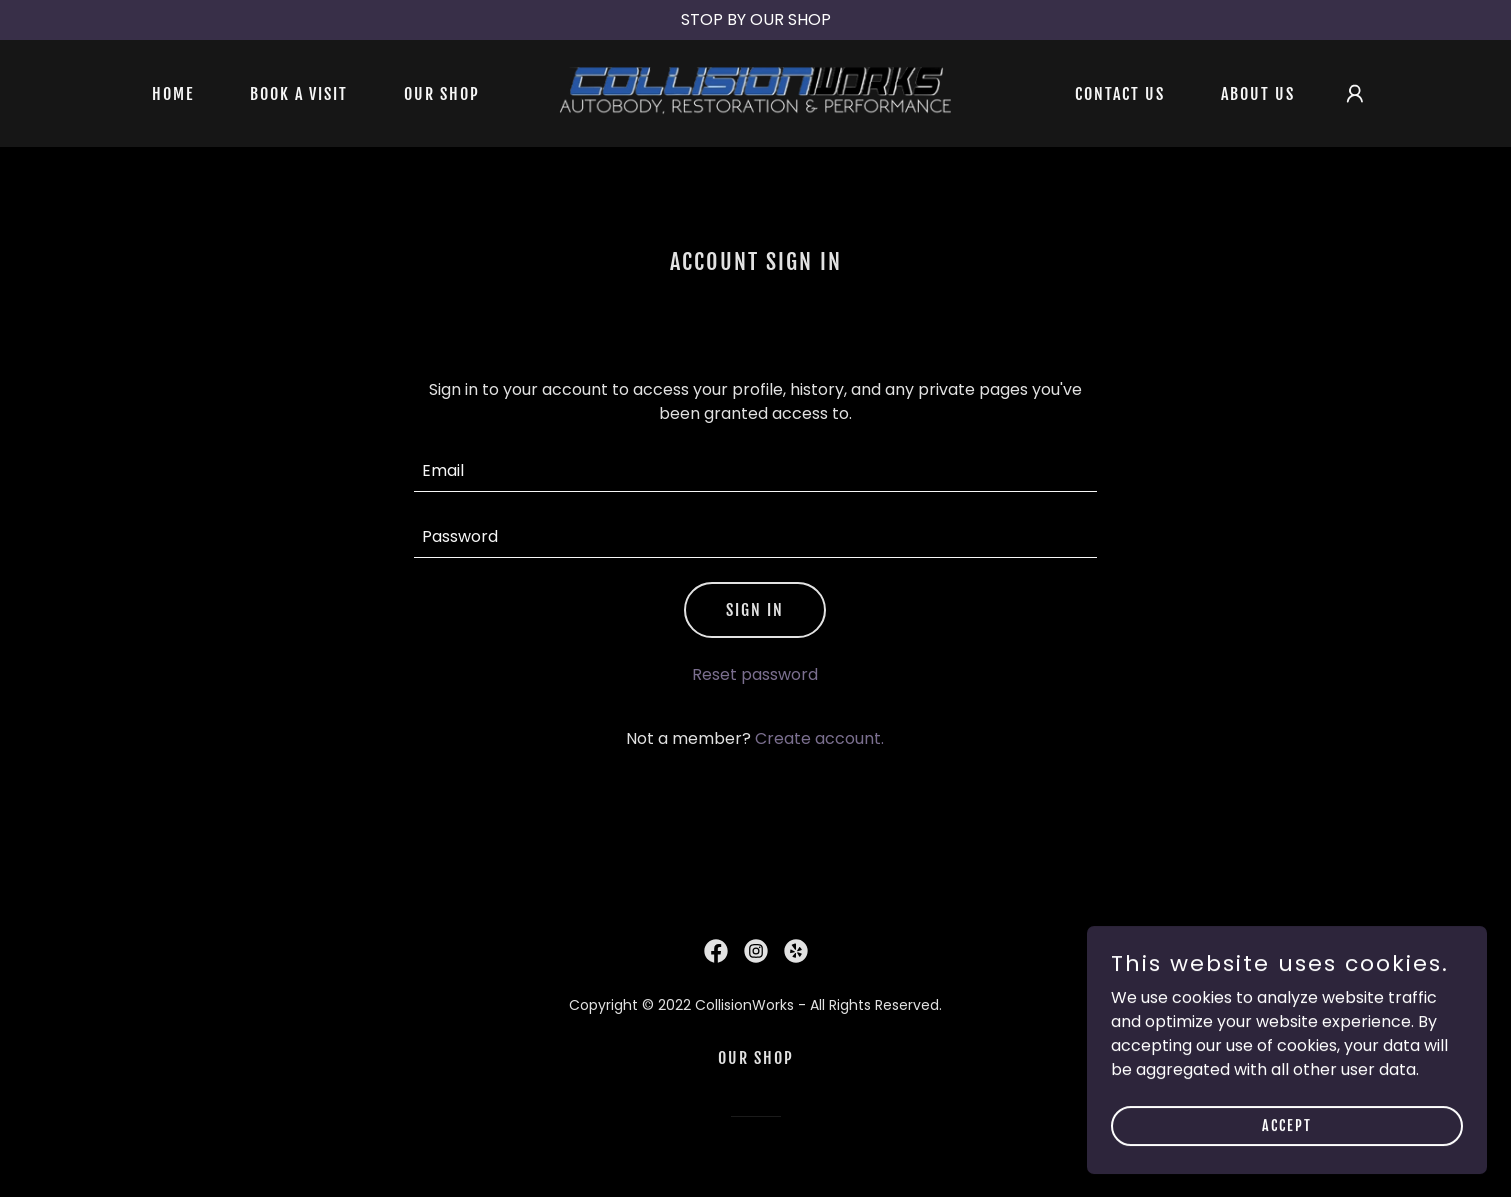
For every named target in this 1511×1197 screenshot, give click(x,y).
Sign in (755, 610)
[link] (755, 92)
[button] (1355, 94)
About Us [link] (1258, 94)
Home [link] (173, 94)
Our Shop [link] (442, 94)
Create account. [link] (819, 738)
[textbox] (755, 471)
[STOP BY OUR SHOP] (755, 20)
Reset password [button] (755, 674)
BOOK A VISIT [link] (299, 94)
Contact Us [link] (1120, 94)
